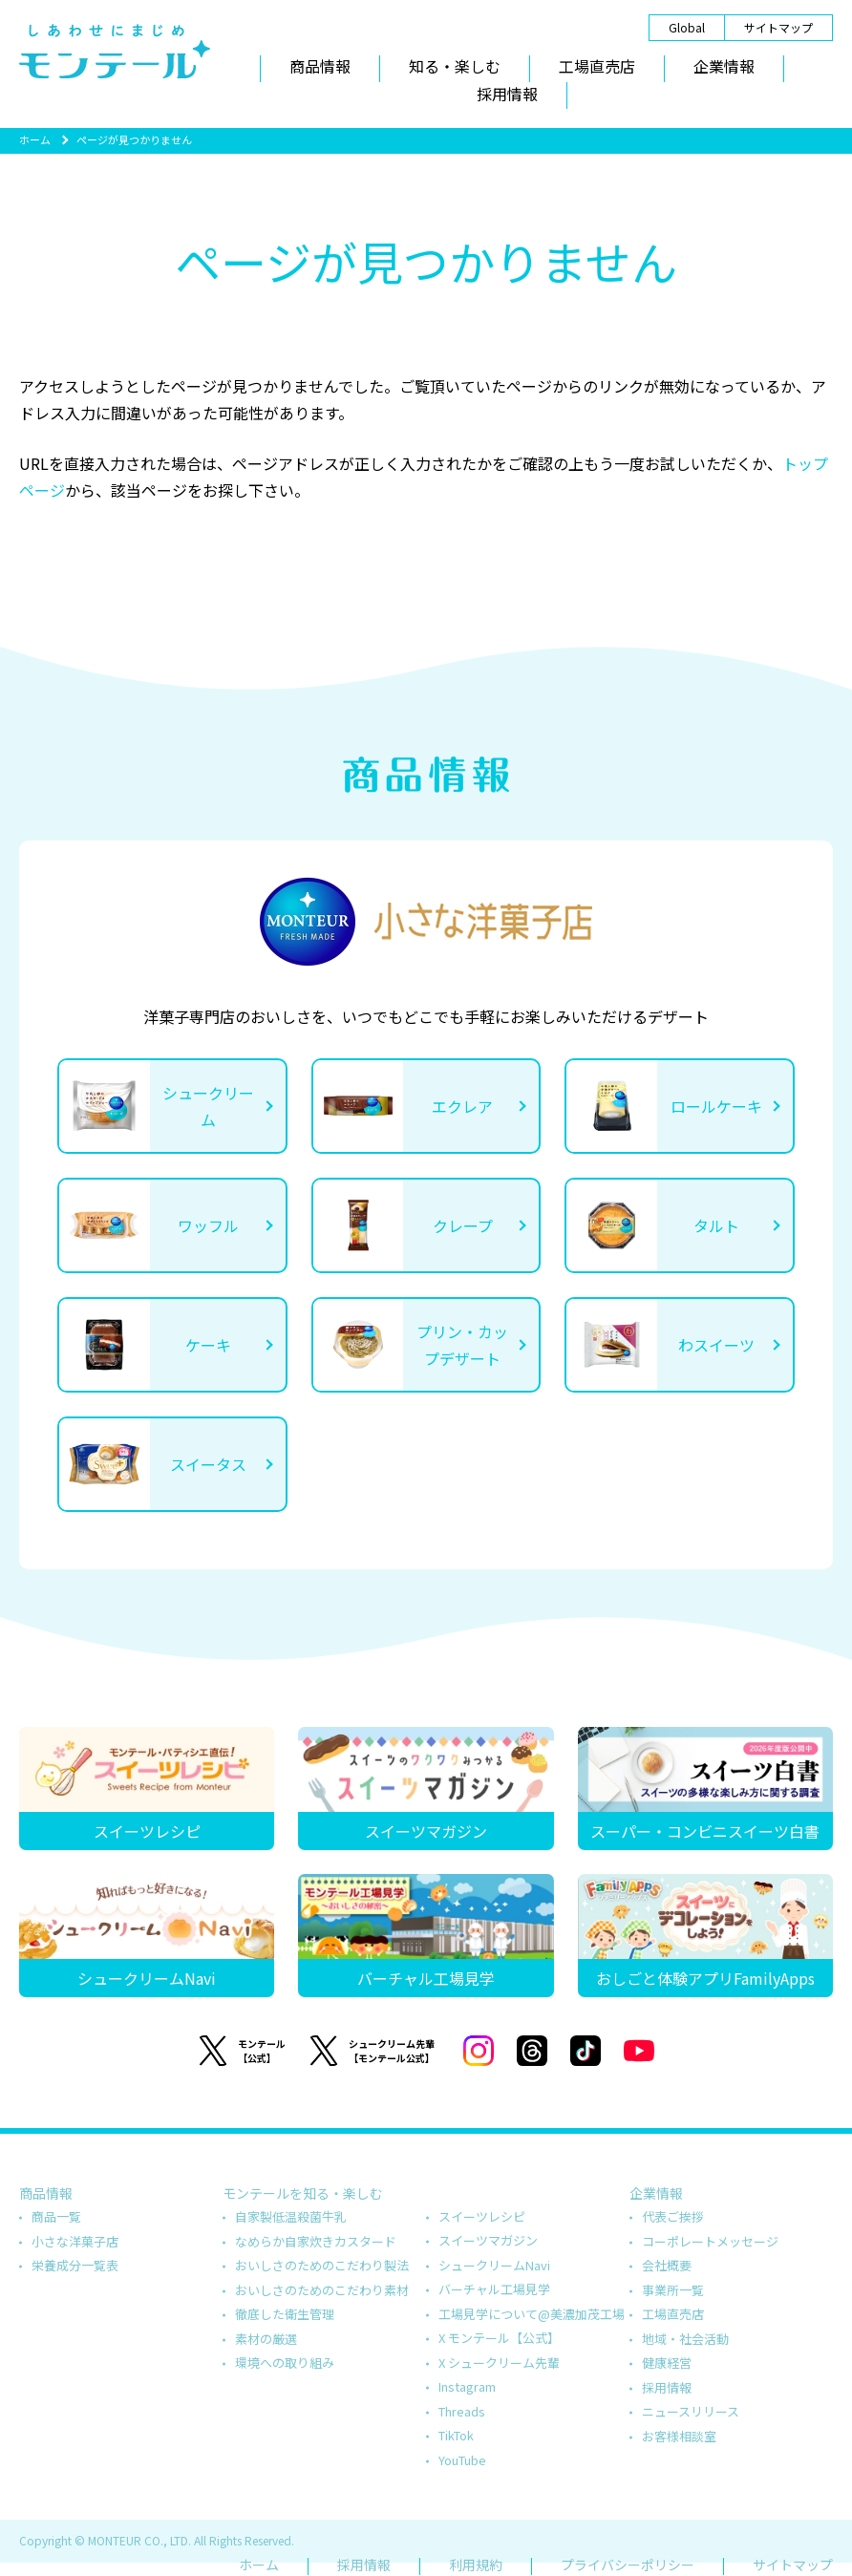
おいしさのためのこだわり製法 (322, 2265)
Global (687, 27)
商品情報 (320, 65)
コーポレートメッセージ (710, 2241)
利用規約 (475, 2564)
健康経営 (667, 2362)
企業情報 (724, 65)
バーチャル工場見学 (494, 2289)
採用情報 (507, 93)
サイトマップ (778, 27)
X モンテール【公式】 (499, 2338)
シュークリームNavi (494, 2265)
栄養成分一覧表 (75, 2265)
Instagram (467, 2386)
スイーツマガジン (488, 2240)
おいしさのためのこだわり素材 (322, 2290)
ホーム (35, 139)
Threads (461, 2411)
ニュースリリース (690, 2411)
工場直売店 (597, 65)
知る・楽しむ (455, 65)
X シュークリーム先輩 (499, 2362)
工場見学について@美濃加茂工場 (531, 2314)
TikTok (456, 2435)
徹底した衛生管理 (284, 2314)
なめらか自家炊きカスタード (315, 2241)
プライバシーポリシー (627, 2564)
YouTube (462, 2460)
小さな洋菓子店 (75, 2241)
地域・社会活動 (685, 2339)
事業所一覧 (673, 2290)
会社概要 (667, 2265)
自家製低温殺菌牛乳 (291, 2216)
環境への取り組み (284, 2362)
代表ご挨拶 (673, 2216)
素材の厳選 (266, 2339)
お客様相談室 (679, 2436)
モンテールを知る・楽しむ (303, 2193)
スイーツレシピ (481, 2216)
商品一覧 (56, 2216)
